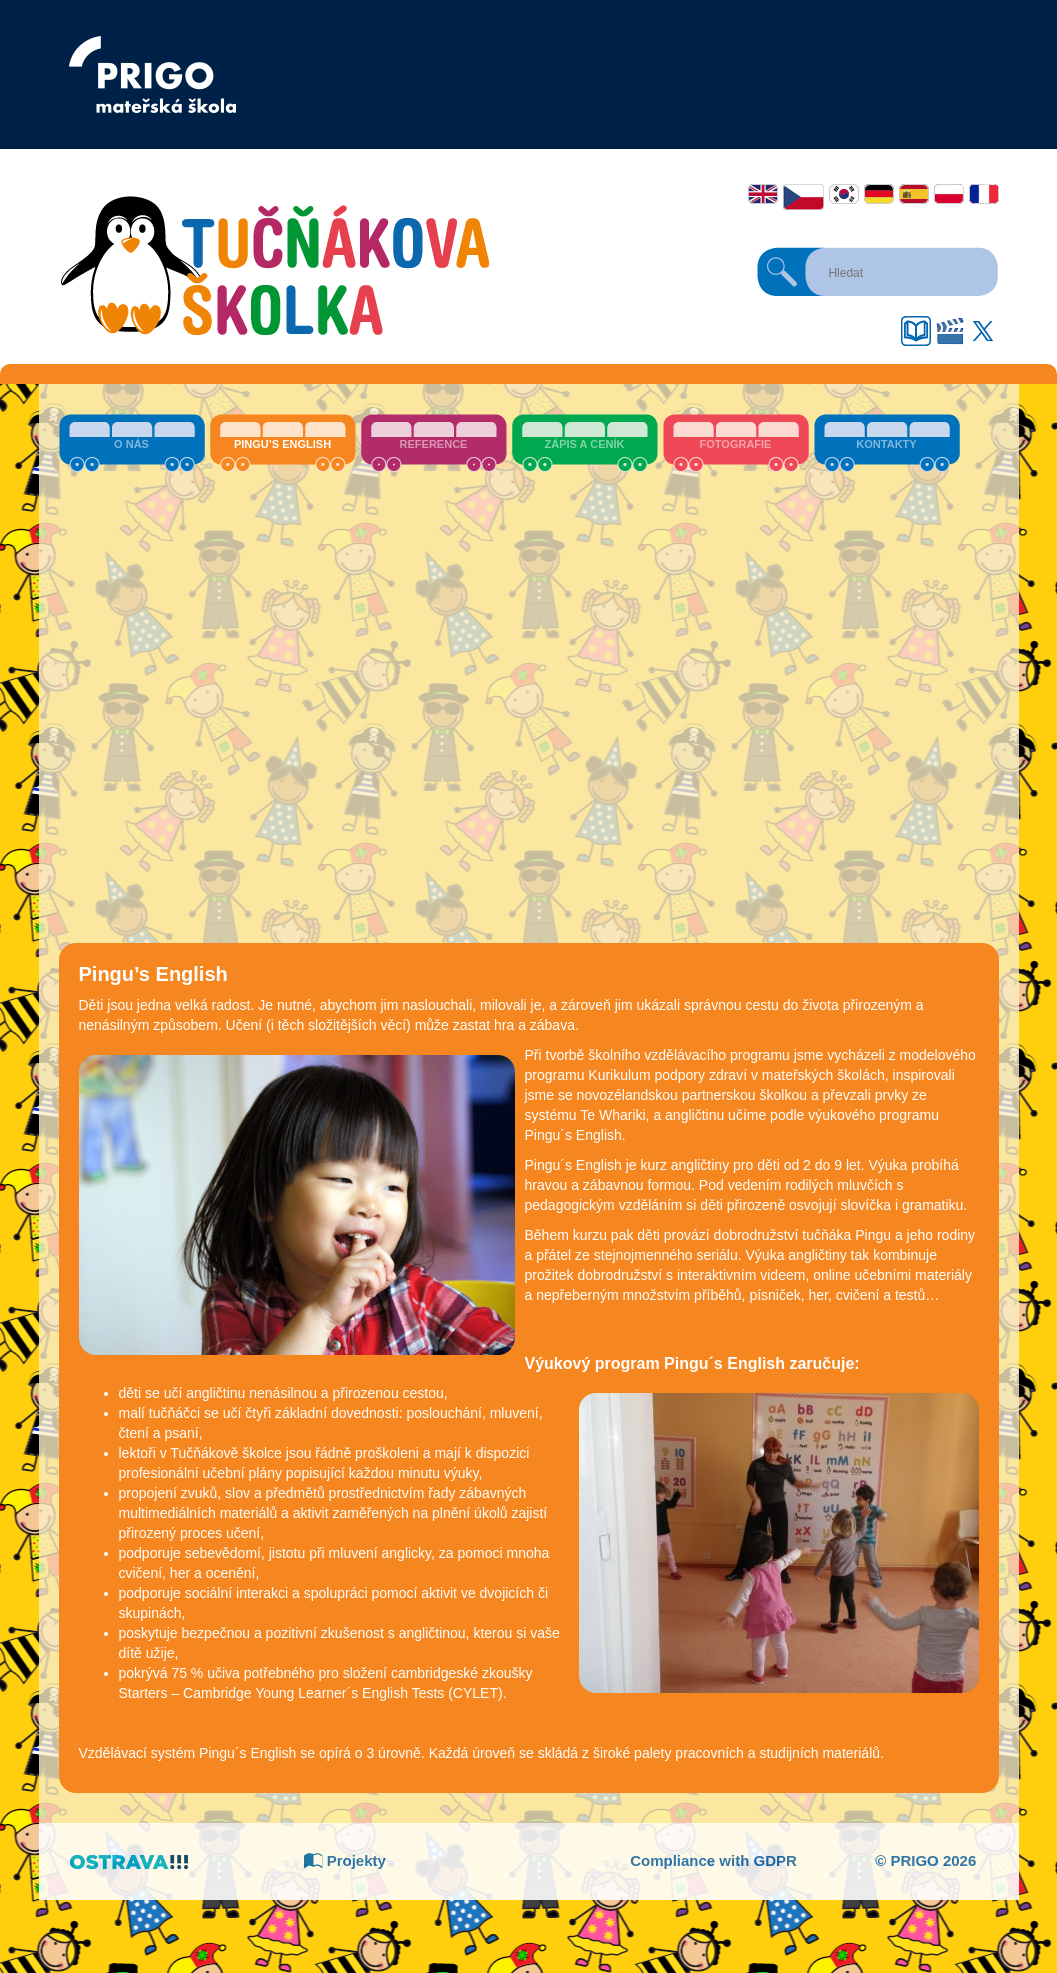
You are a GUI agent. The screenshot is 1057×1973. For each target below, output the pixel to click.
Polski (949, 194)
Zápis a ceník (585, 444)
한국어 (844, 194)
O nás (131, 444)
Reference (434, 444)
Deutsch (879, 194)
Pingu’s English (282, 444)
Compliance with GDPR (713, 1860)
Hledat (782, 272)
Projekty (345, 1860)
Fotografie (736, 444)
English (763, 194)
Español (914, 194)
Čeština (803, 197)
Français (984, 194)
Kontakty (886, 444)
